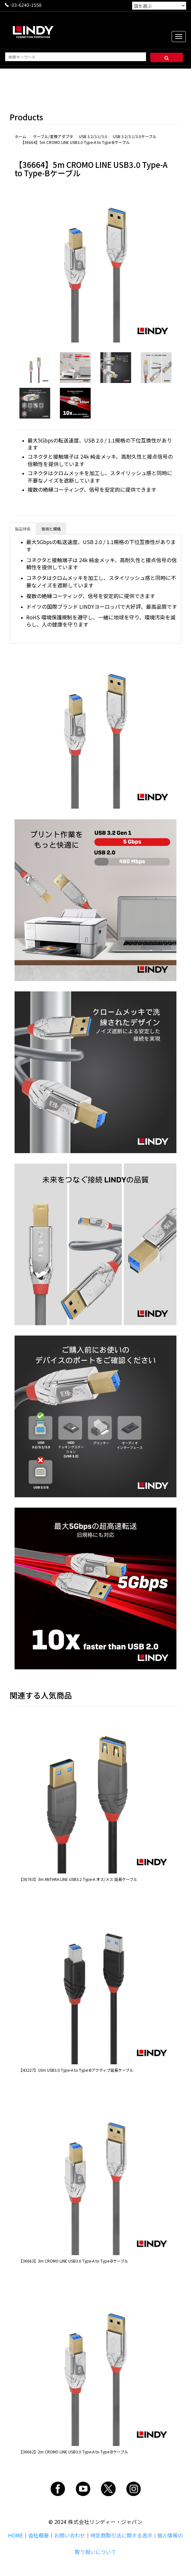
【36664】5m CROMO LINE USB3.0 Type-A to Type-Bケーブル (75, 142)
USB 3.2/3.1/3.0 (93, 136)
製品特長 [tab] (22, 528)
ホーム (20, 136)
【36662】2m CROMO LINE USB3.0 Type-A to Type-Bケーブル (73, 2451)
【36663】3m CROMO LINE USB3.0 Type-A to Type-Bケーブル (73, 2261)
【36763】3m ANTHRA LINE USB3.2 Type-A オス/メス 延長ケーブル (78, 1879)
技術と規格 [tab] (51, 528)
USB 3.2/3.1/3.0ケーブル (134, 136)
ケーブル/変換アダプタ (53, 136)
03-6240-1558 (26, 5)
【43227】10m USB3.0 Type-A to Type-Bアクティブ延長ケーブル (76, 2070)
